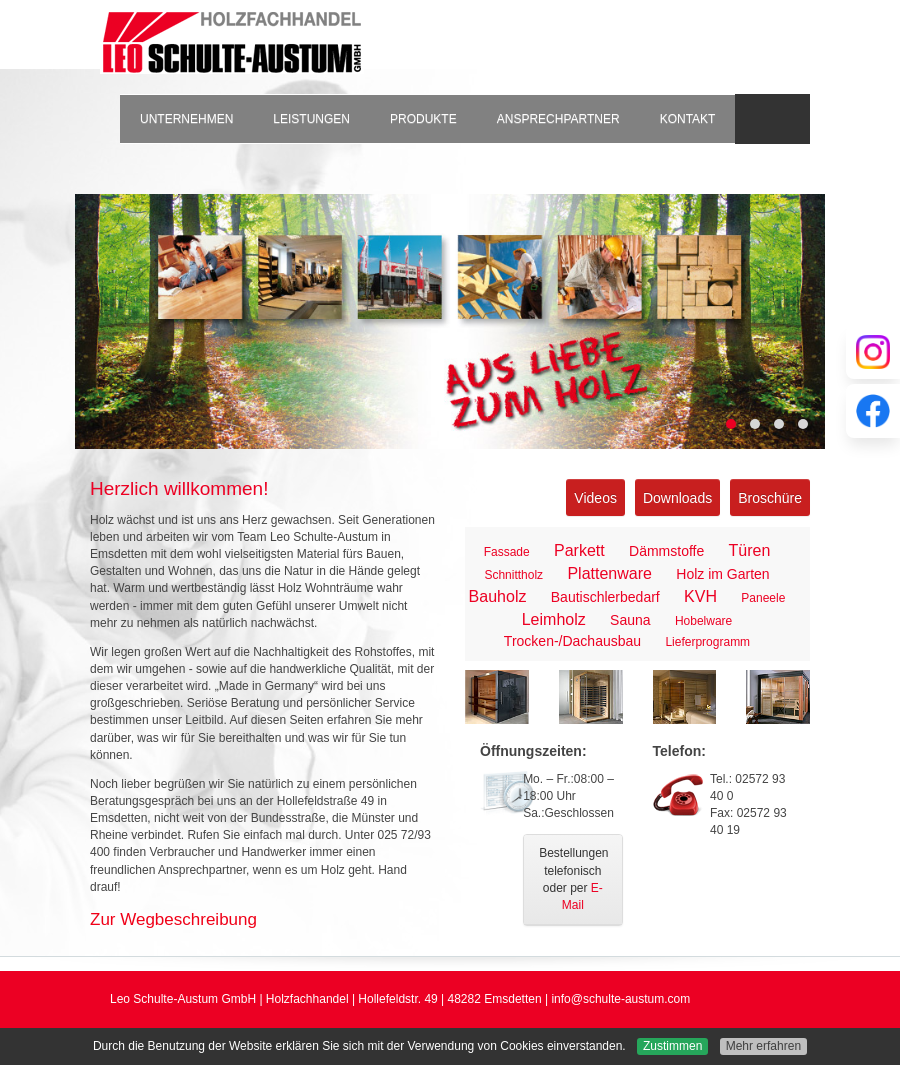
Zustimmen (672, 1046)
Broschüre (770, 498)
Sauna (630, 620)
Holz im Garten (722, 574)
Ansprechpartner (558, 119)
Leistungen (311, 119)
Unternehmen (186, 119)
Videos (595, 498)
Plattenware (609, 573)
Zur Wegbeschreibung (173, 919)
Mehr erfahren (763, 1046)
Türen (750, 550)
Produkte (423, 119)
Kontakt (688, 119)
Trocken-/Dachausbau (572, 641)
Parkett (579, 550)
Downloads (677, 498)
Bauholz (498, 596)
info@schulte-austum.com (620, 999)
